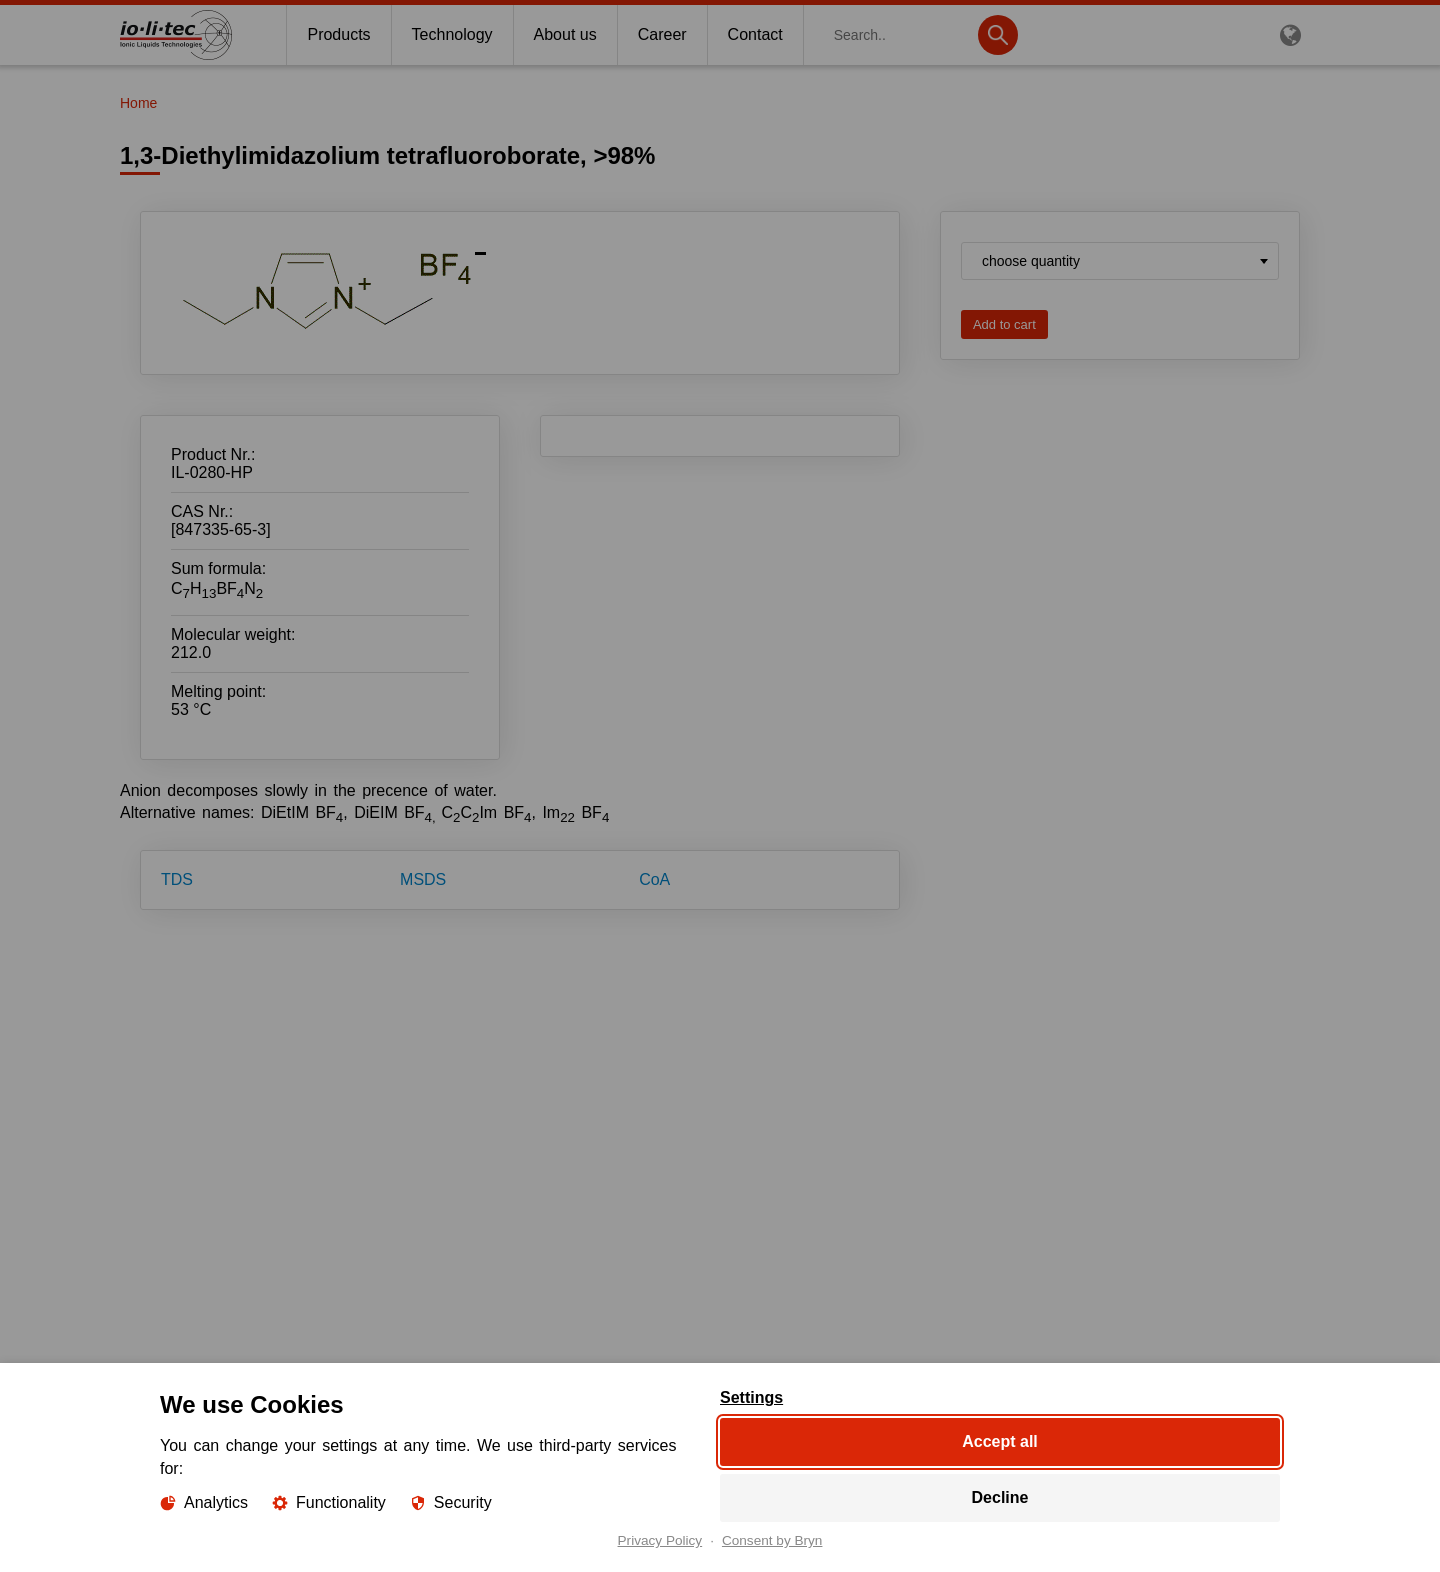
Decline (1000, 1497)
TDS (177, 879)
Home (138, 103)
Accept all (1000, 1441)
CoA (654, 879)
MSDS (423, 879)
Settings (751, 1398)
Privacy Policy (660, 1541)
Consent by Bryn (772, 1541)
